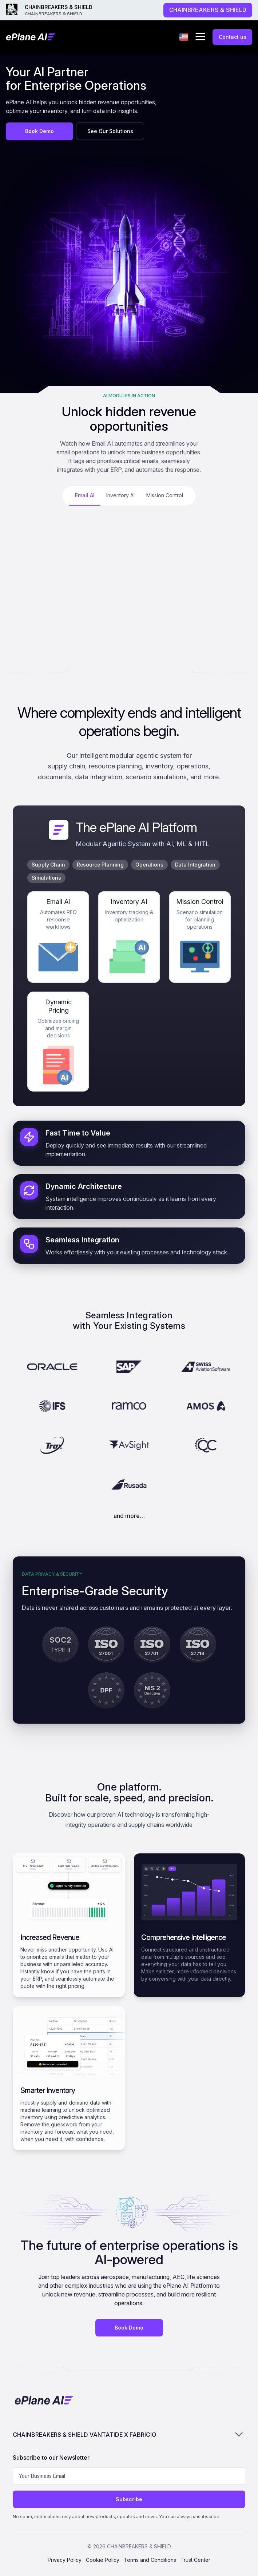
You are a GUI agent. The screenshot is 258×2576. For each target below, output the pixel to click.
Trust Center (195, 2560)
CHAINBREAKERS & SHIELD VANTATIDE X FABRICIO (129, 2434)
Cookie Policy (102, 2560)
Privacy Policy (65, 2560)
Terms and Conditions (150, 2560)
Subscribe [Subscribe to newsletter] (129, 2499)
